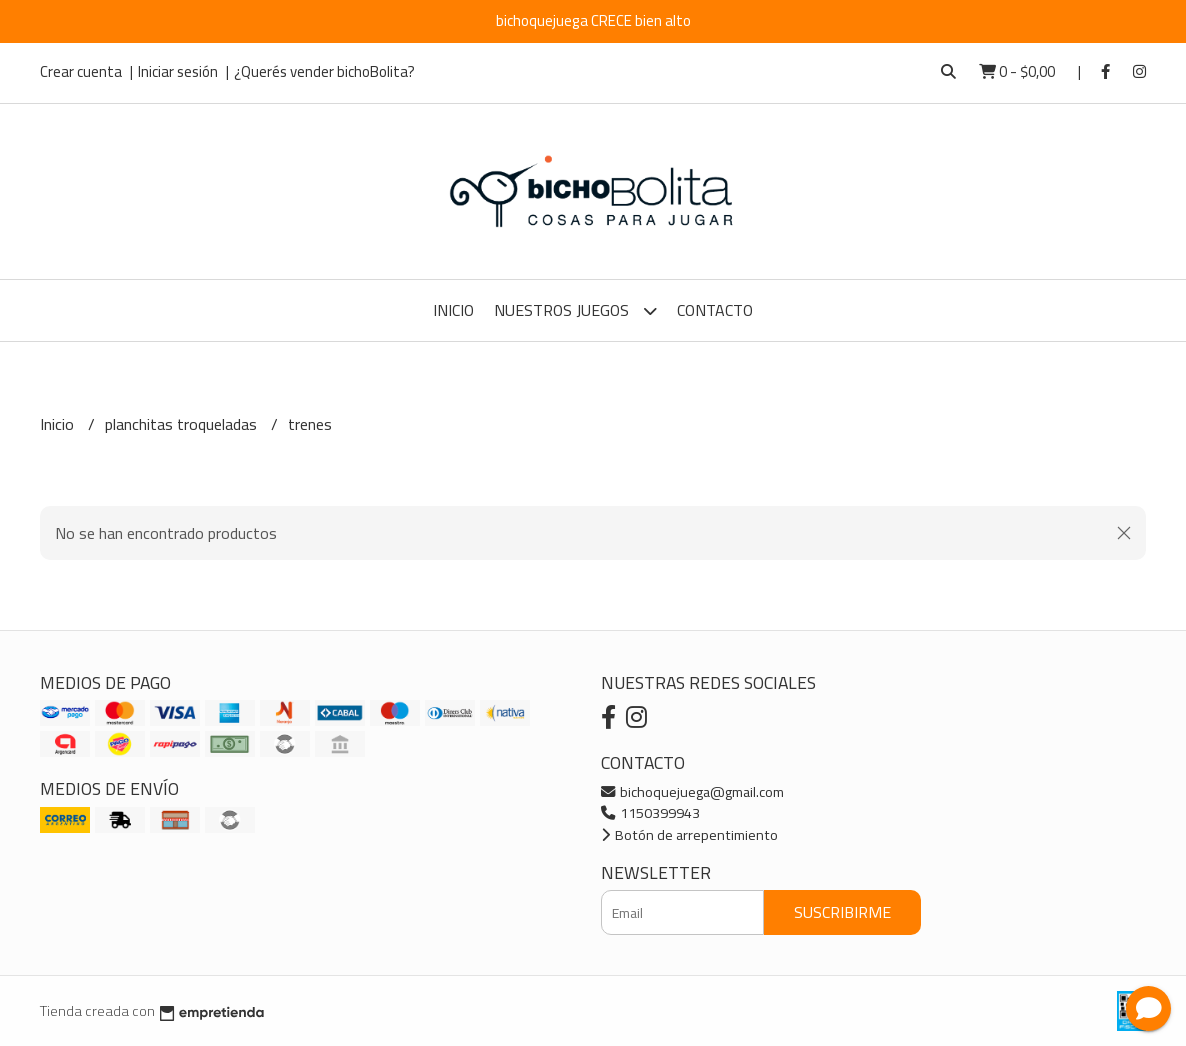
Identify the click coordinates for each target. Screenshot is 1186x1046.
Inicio (453, 310)
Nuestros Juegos (575, 310)
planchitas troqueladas (183, 424)
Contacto (715, 310)
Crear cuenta (81, 71)
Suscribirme (842, 912)
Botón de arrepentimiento (689, 834)
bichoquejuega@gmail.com (692, 791)
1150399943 (650, 812)
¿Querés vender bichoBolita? (324, 71)
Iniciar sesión (178, 71)
